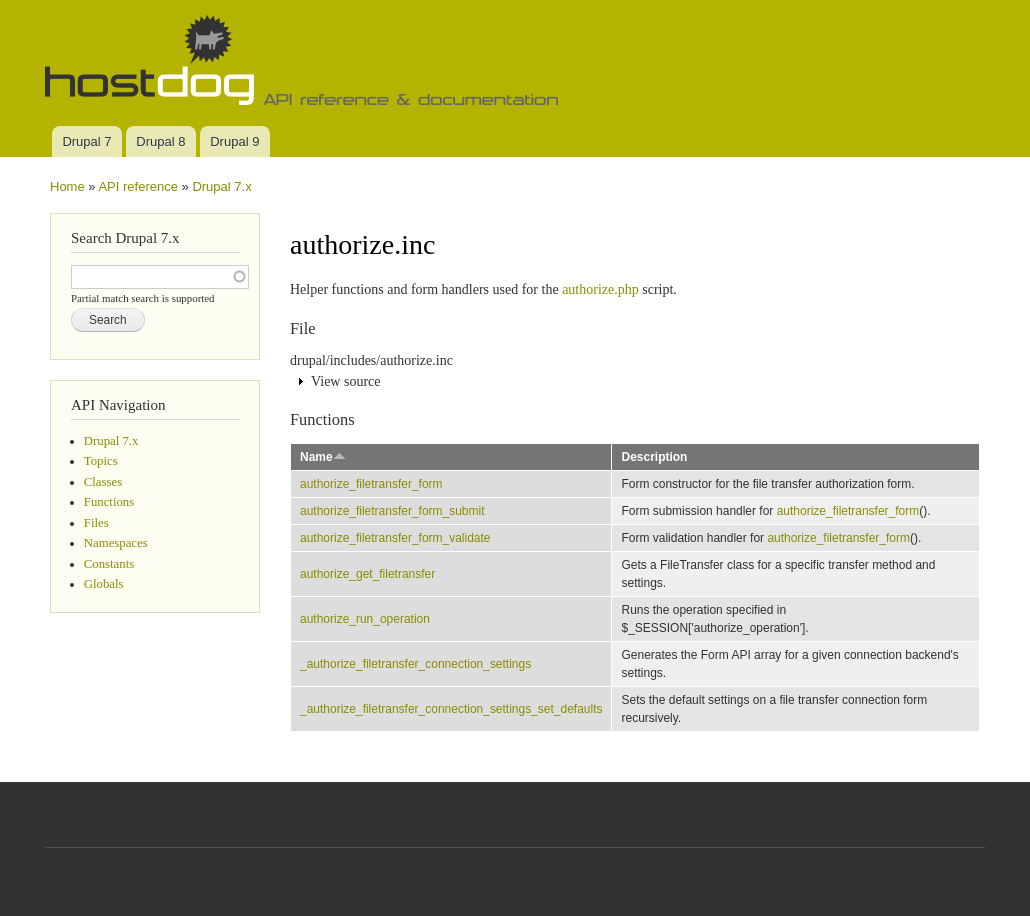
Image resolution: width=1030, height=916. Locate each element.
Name (323, 457)
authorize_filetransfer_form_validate (395, 538)
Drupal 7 (86, 141)
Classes (103, 482)
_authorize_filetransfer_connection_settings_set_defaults (451, 709)
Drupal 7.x (221, 186)
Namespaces (116, 543)
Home (67, 186)
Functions (109, 502)
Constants (109, 564)
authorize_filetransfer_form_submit (392, 511)
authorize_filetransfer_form (371, 484)
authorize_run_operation (365, 619)
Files (96, 523)
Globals (104, 584)
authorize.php (600, 289)
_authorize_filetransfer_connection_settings (415, 664)
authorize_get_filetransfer (367, 574)
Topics (101, 461)
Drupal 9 (234, 141)
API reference (138, 186)
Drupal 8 (160, 141)
